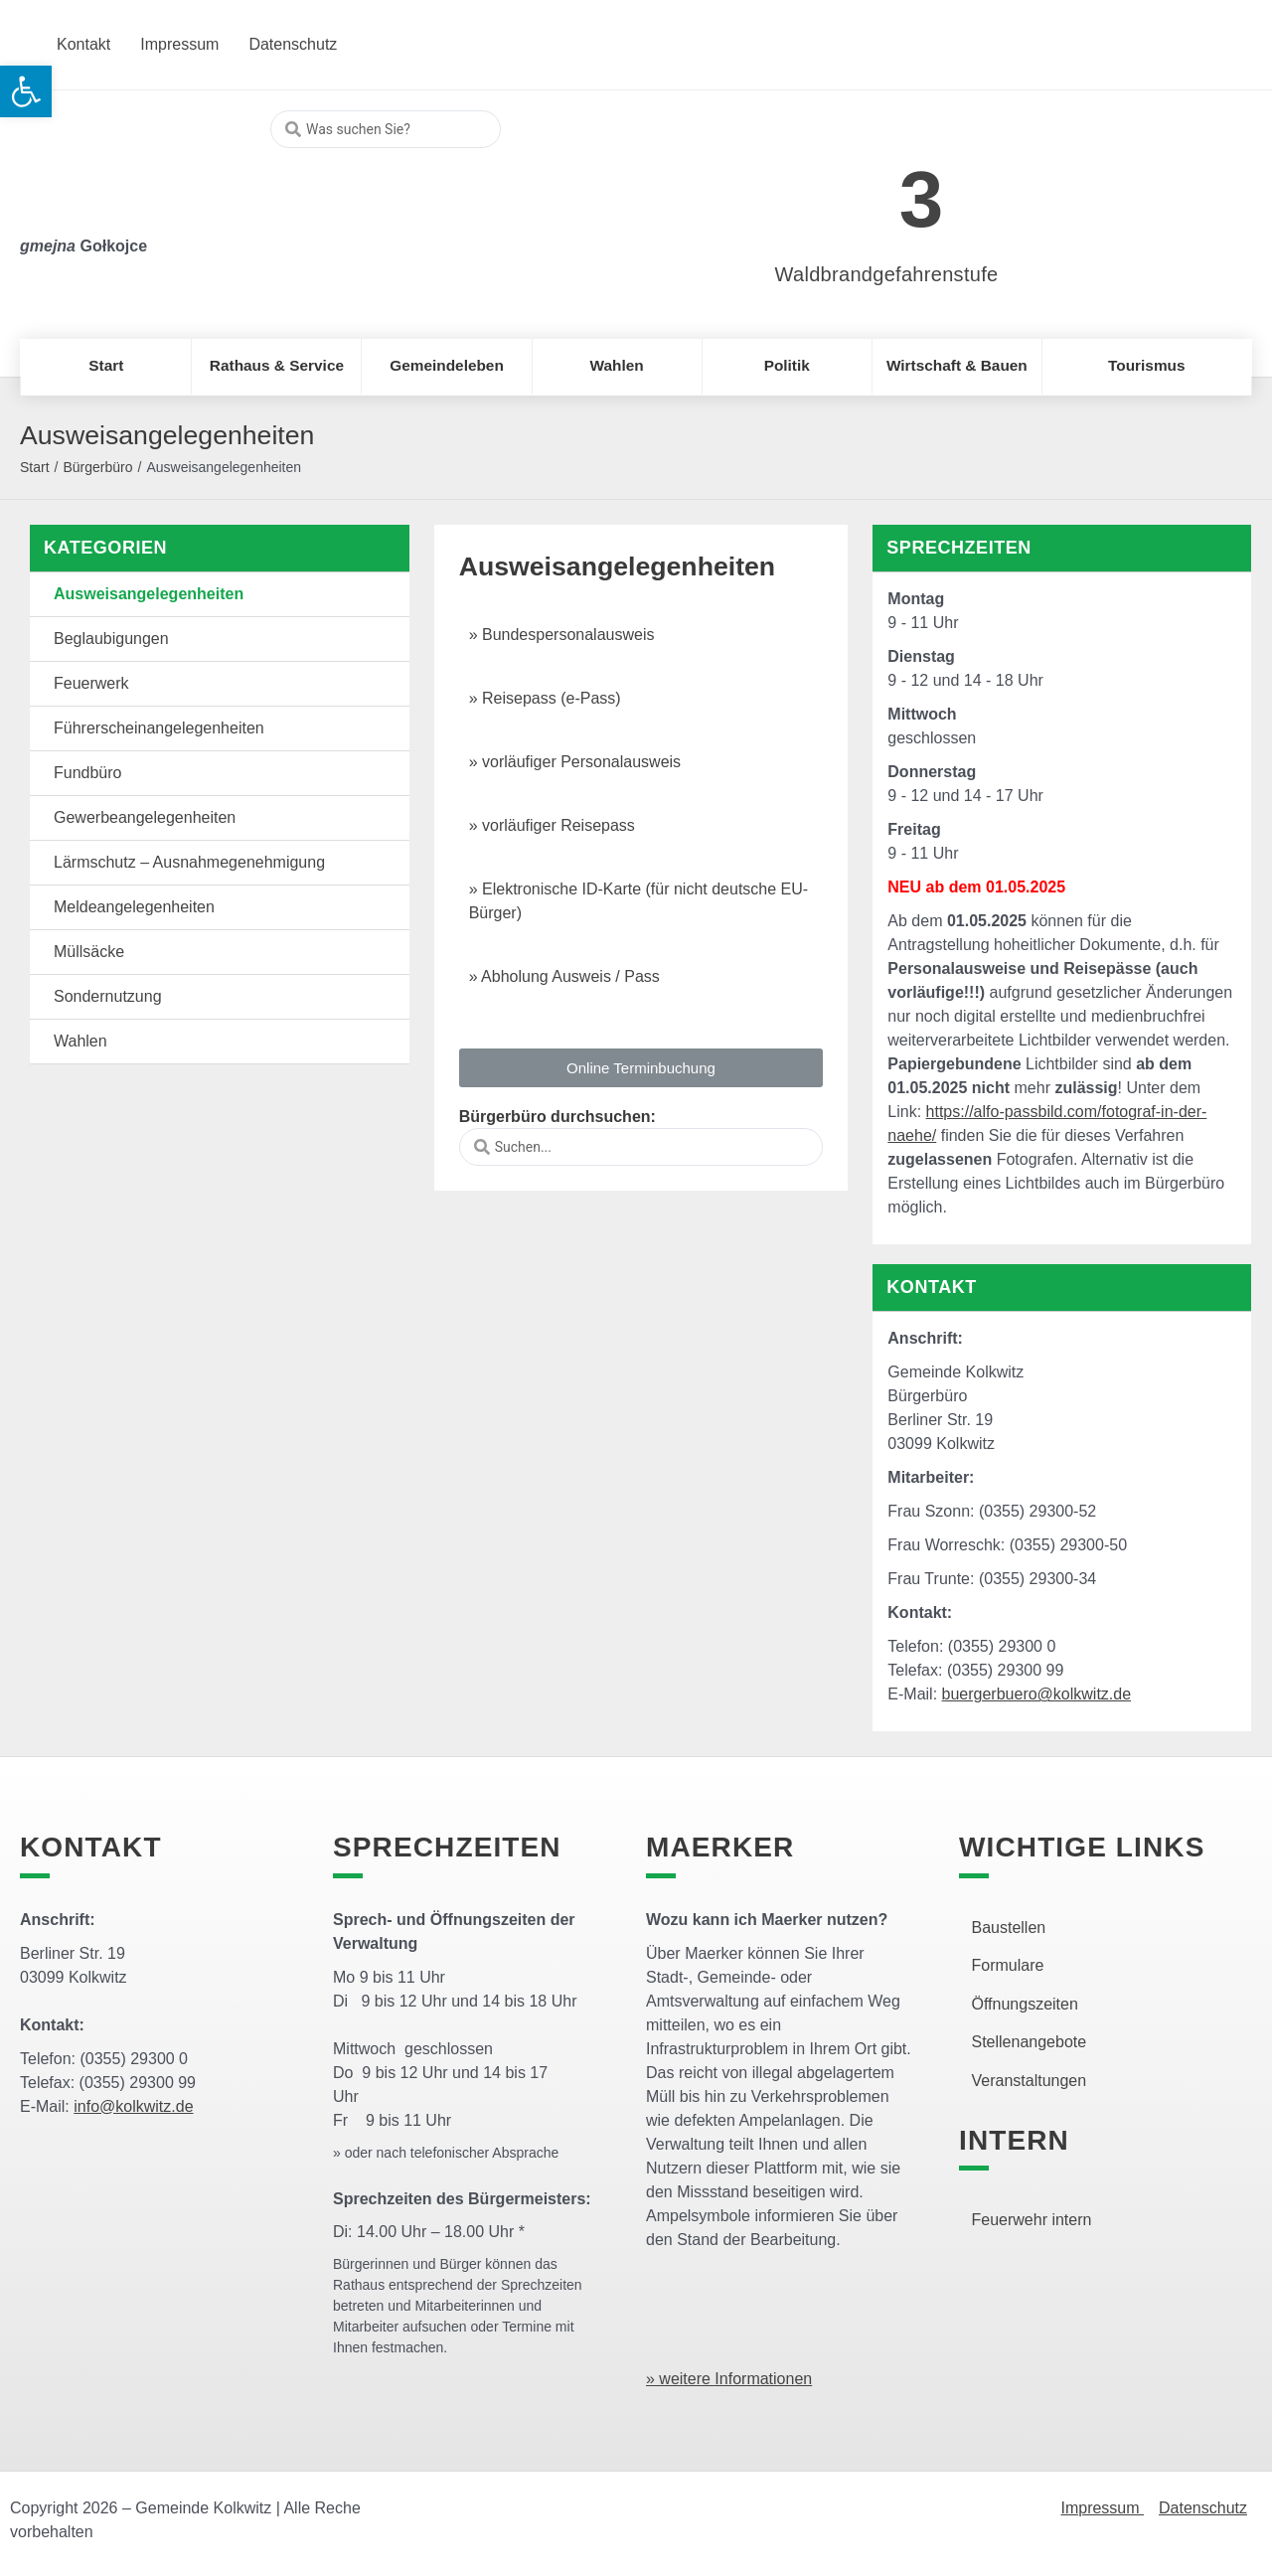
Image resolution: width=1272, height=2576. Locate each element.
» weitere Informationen (729, 2378)
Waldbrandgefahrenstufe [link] (887, 274)
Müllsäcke (89, 951)
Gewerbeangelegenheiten (145, 817)
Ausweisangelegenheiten (148, 593)
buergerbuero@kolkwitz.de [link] (1037, 1694)
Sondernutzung (108, 996)
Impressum (1102, 2507)
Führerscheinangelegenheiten (159, 728)
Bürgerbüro (97, 467)
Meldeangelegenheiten (134, 906)
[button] (641, 1067)
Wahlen (80, 1041)
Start (35, 467)
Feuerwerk (91, 683)
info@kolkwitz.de (133, 2106)
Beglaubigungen (111, 638)
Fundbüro (88, 772)
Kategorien (105, 548)
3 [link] (921, 199)
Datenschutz (1203, 2507)
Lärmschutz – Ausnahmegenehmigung (189, 862)
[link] (857, 188)
